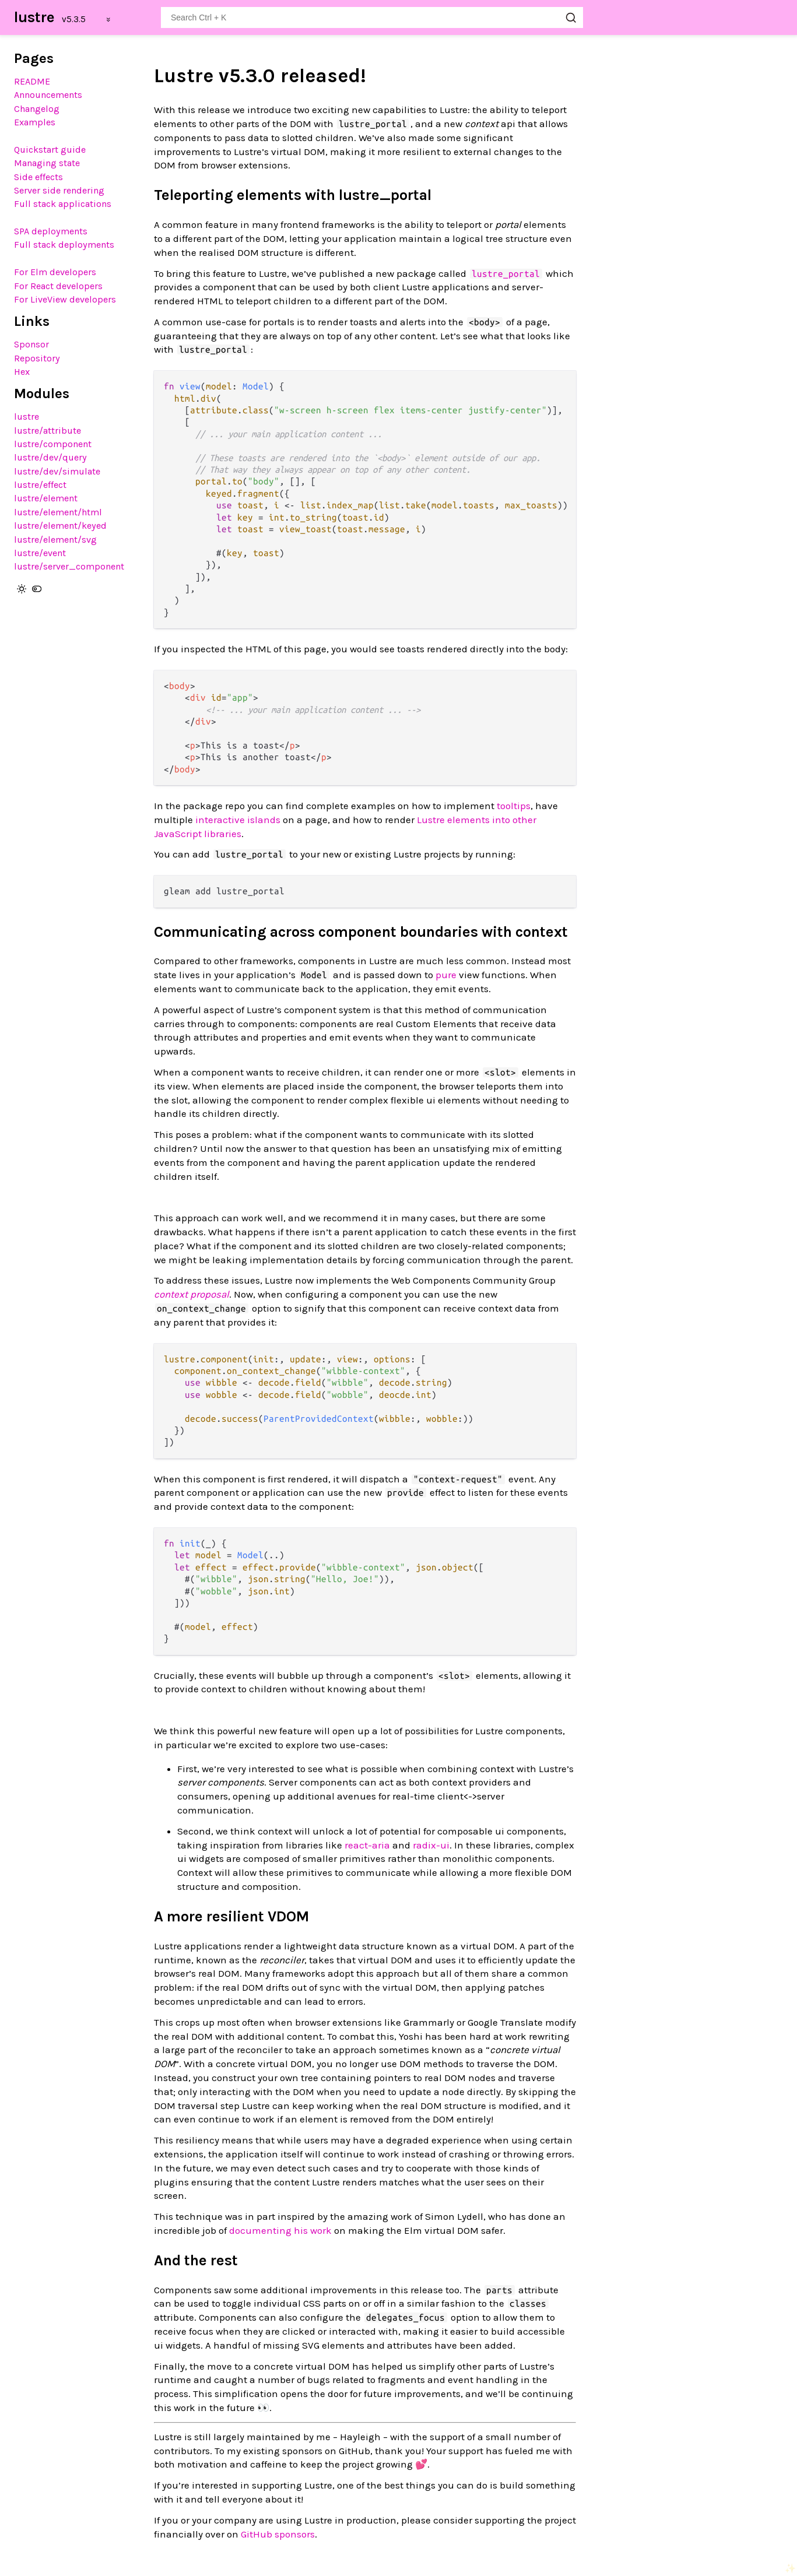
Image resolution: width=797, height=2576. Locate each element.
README (32, 81)
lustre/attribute (47, 430)
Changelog (36, 108)
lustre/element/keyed (60, 525)
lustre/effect (40, 484)
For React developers (58, 285)
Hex (22, 371)
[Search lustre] (372, 17)
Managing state (47, 162)
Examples (34, 122)
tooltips (514, 805)
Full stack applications (62, 203)
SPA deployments (50, 231)
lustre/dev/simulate (57, 471)
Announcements (48, 94)
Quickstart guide (50, 149)
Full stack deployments (64, 244)
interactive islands (237, 819)
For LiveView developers (65, 299)
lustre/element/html (58, 512)
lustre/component (53, 443)
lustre (34, 17)
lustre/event (40, 552)
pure (446, 975)
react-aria (367, 1845)
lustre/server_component (69, 566)
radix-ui (431, 1845)
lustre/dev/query (50, 457)
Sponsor (31, 344)
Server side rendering (59, 190)
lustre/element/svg (55, 539)
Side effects (38, 176)
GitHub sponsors (278, 2534)
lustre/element (46, 498)
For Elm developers (55, 271)
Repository (37, 358)
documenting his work (280, 2230)
